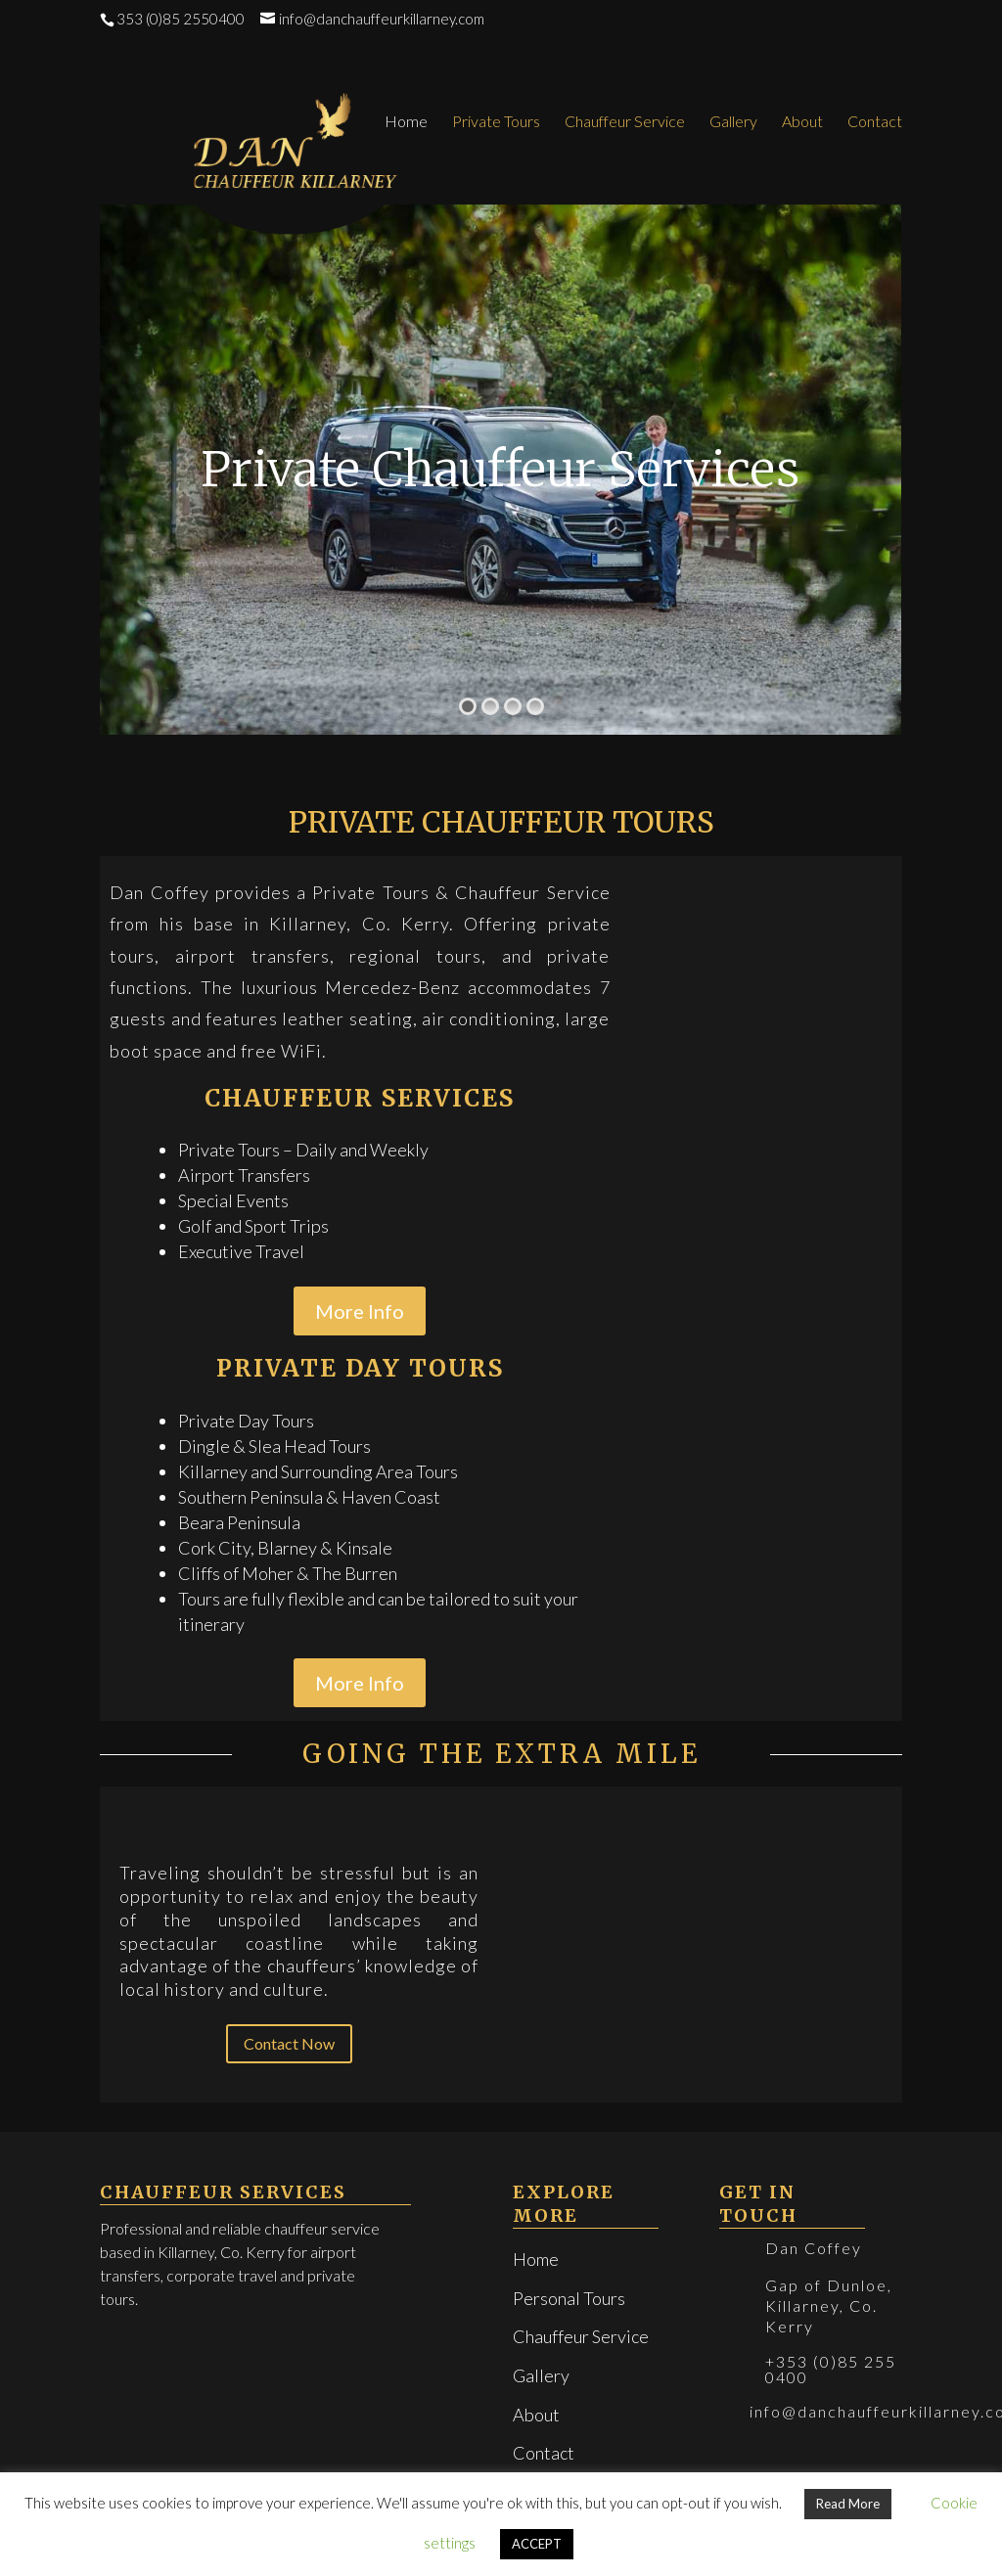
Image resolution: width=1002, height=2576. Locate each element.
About (802, 122)
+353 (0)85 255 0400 (830, 2369)
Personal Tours (569, 2298)
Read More (848, 2503)
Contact (874, 122)
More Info (359, 1311)
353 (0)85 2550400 (180, 18)
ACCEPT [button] (537, 2544)
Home (406, 122)
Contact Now (289, 2043)
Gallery (733, 122)
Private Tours (496, 122)
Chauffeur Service (625, 122)
